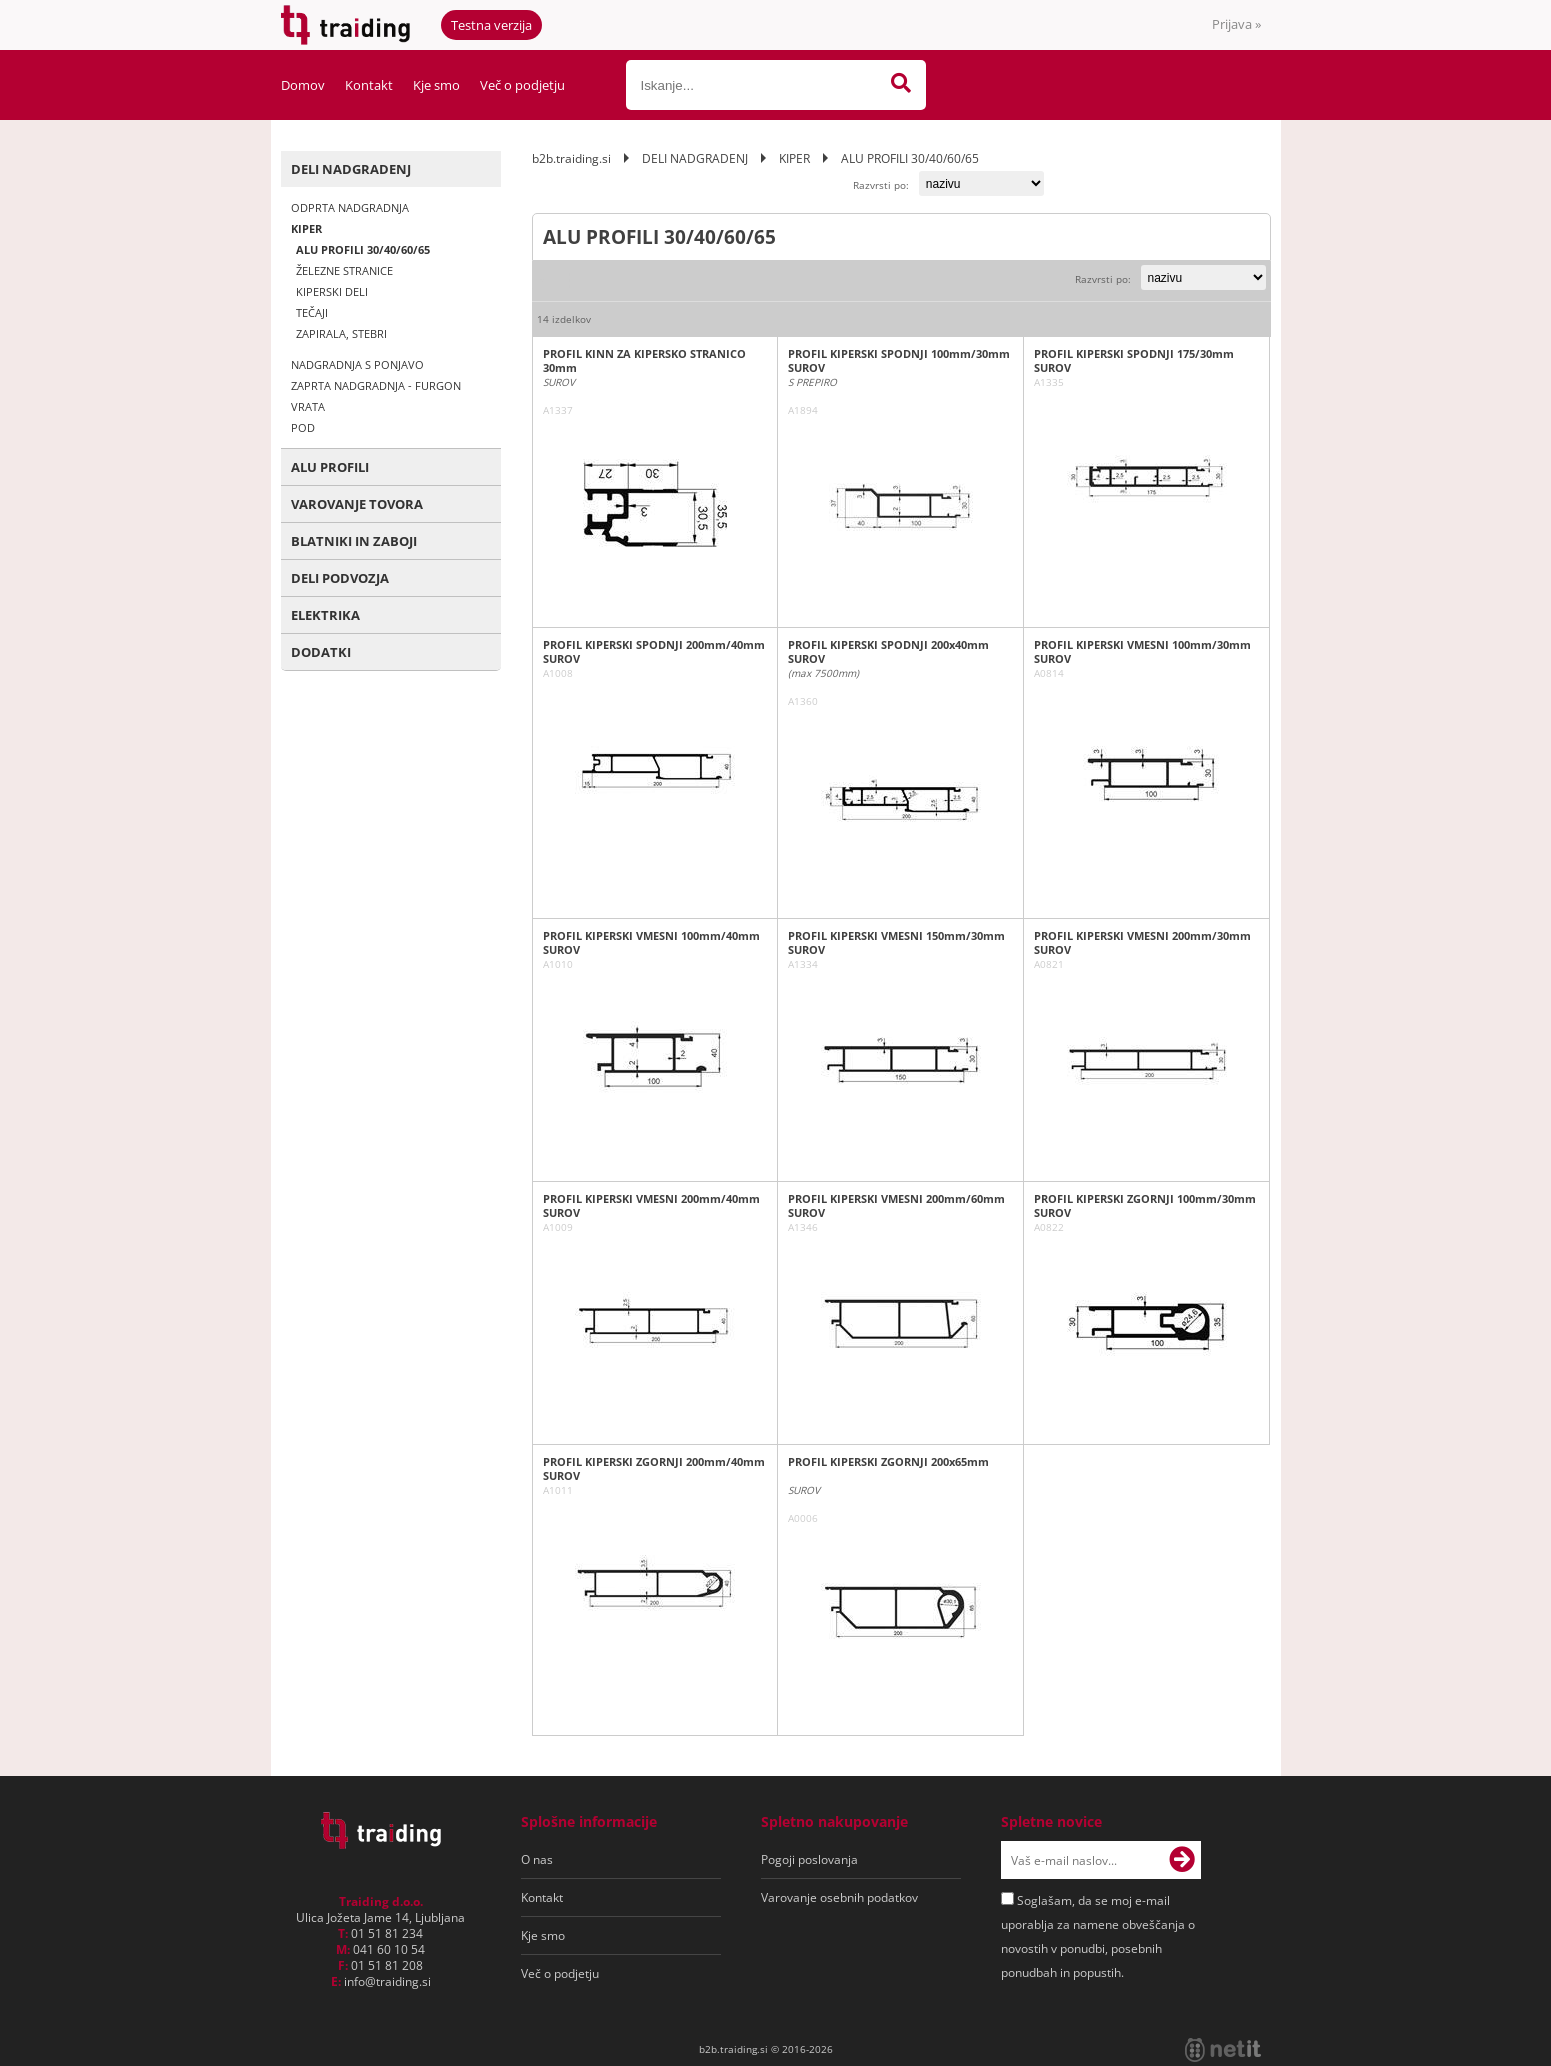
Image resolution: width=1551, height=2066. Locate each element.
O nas (537, 1859)
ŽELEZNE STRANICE (344, 270)
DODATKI (321, 652)
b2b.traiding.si (571, 158)
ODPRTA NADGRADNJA (350, 207)
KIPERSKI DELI (332, 291)
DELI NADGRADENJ (351, 169)
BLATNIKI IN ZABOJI (354, 541)
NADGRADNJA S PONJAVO (357, 364)
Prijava (1236, 24)
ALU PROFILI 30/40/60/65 (363, 249)
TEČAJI (312, 312)
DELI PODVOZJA (340, 578)
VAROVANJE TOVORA (357, 504)
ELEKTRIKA (325, 615)
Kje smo (436, 85)
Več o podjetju (522, 85)
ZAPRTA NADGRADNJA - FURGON (376, 385)
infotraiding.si (387, 1981)
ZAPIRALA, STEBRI (341, 333)
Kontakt (369, 85)
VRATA (308, 406)
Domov (303, 85)
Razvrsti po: (881, 185)
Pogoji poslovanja (809, 1859)
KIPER (306, 228)
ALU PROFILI (330, 467)
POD (303, 427)
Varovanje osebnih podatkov (839, 1897)
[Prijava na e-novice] (1182, 1860)
